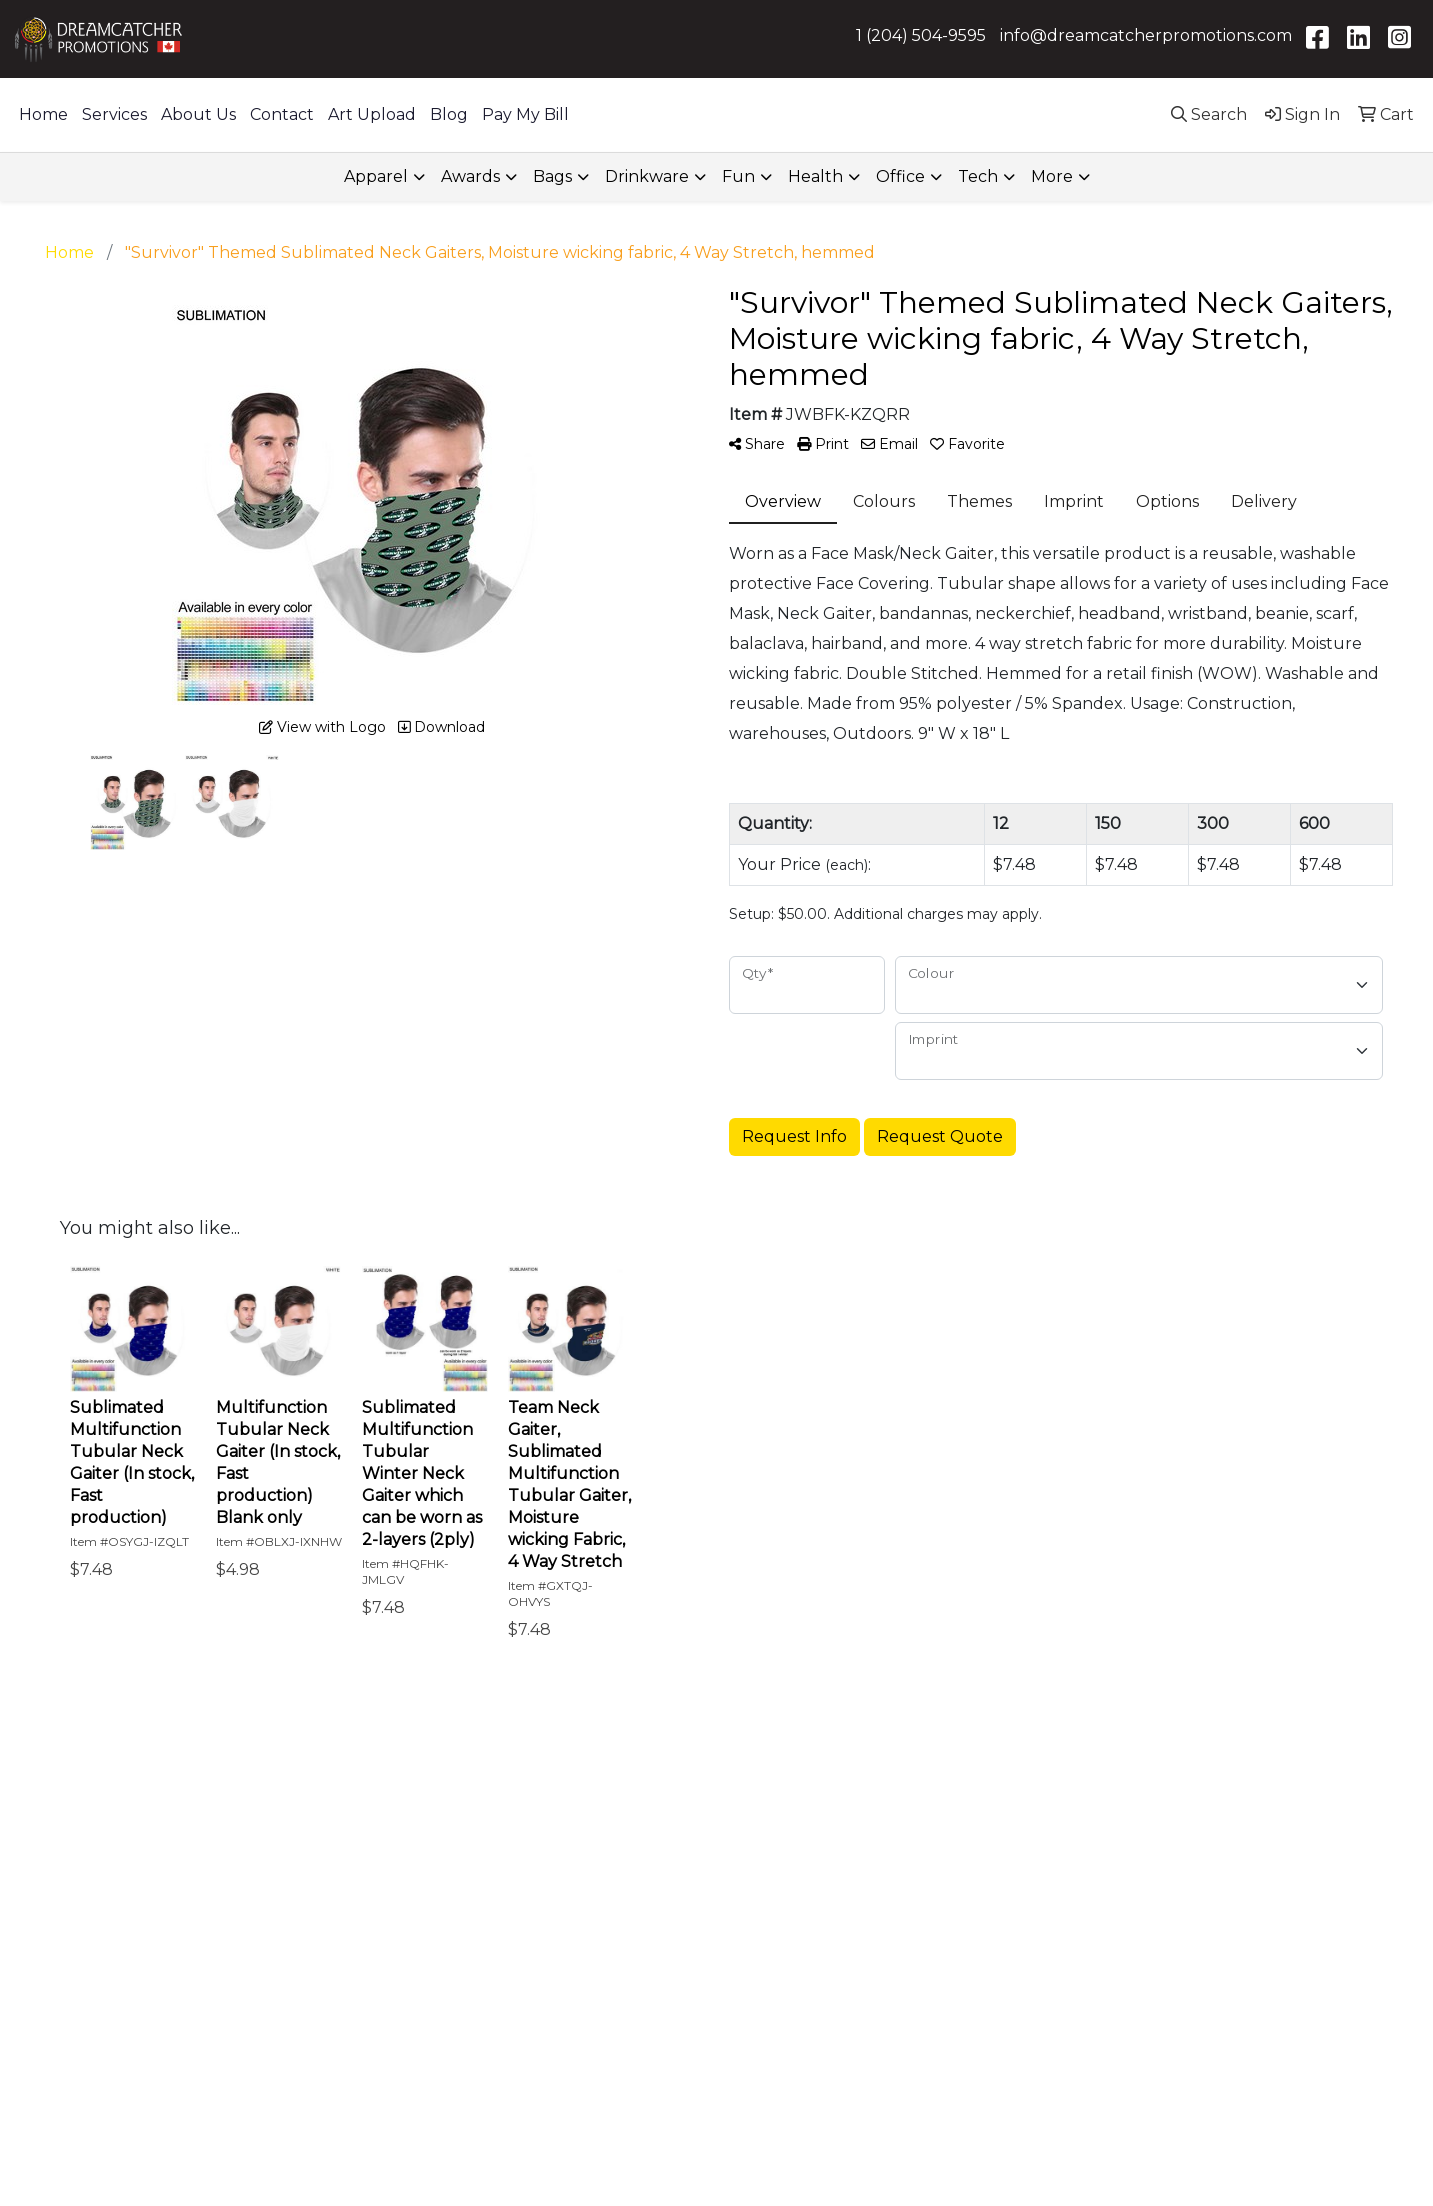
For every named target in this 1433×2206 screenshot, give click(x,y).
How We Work (575, 1851)
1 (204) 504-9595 (921, 35)
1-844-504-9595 (1132, 1875)
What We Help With (598, 1819)
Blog (449, 114)
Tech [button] (978, 176)
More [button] (1052, 176)
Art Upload (372, 114)
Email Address (795, 1924)
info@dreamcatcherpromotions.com (1146, 35)
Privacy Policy (355, 1979)
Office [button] (900, 176)
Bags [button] (552, 176)
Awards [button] (470, 176)
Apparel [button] (376, 176)
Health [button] (815, 176)
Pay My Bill (525, 114)
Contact (282, 114)
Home (43, 114)
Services (114, 114)
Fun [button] (738, 176)
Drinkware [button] (647, 176)
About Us (198, 114)
